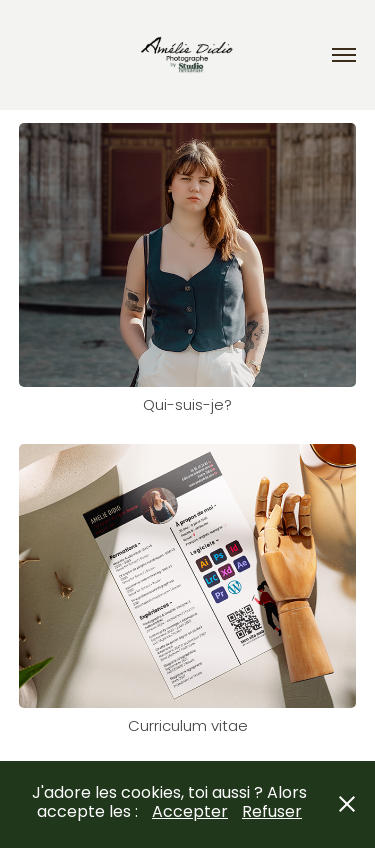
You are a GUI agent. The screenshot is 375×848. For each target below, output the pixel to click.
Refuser (272, 813)
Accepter (190, 813)
